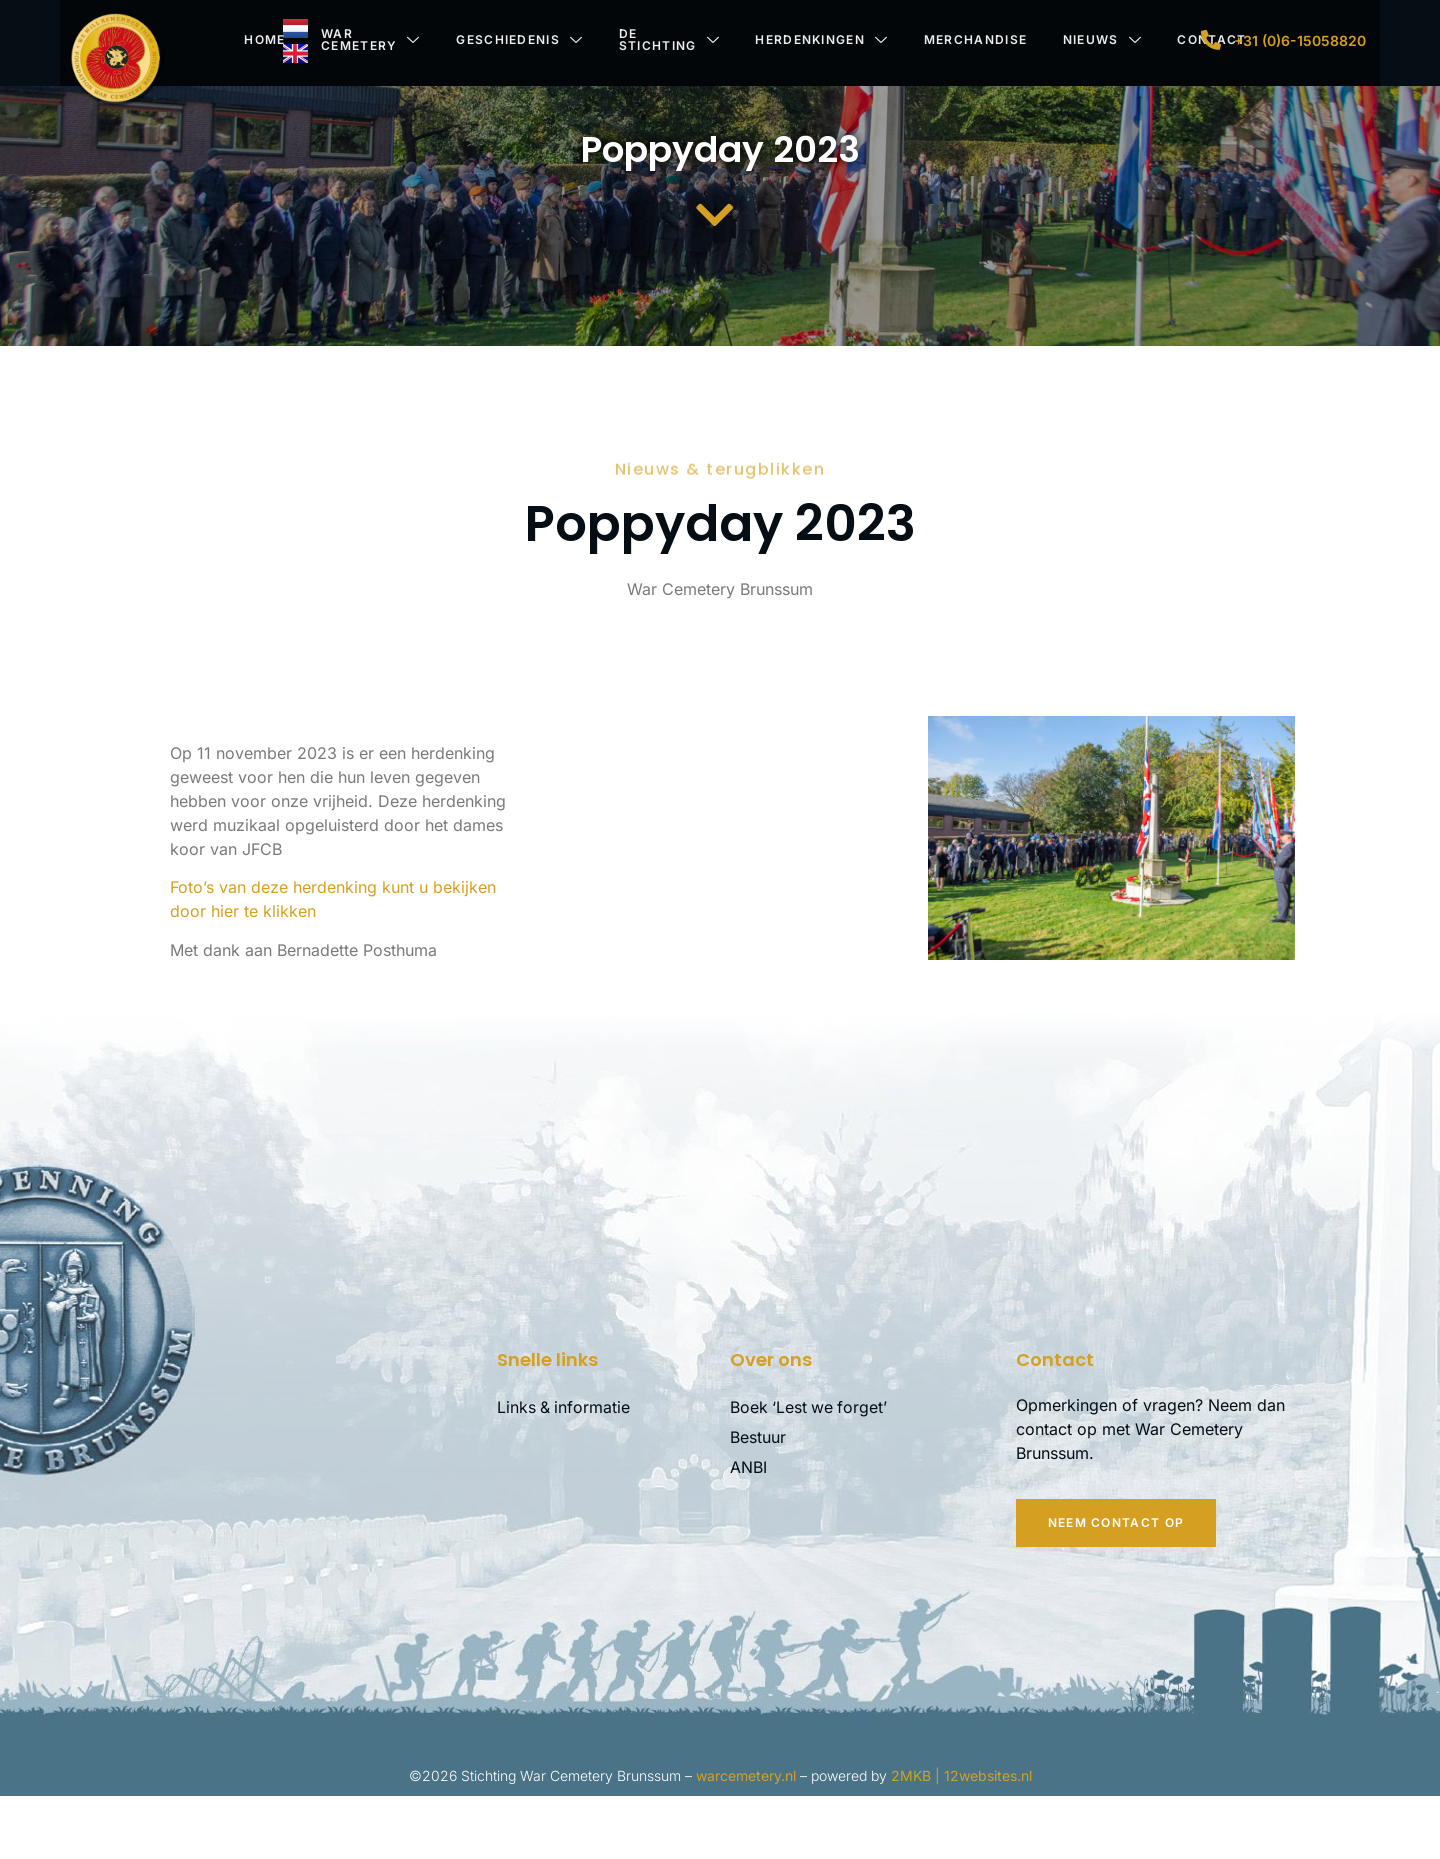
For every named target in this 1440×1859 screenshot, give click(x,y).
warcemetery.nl (746, 1838)
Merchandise (973, 39)
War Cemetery (367, 39)
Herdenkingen (819, 39)
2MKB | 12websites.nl (961, 1838)
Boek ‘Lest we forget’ (810, 1471)
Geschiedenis (516, 39)
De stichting (666, 39)
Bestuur (758, 1501)
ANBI (748, 1531)
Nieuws (1100, 39)
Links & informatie (564, 1471)
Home (260, 39)
